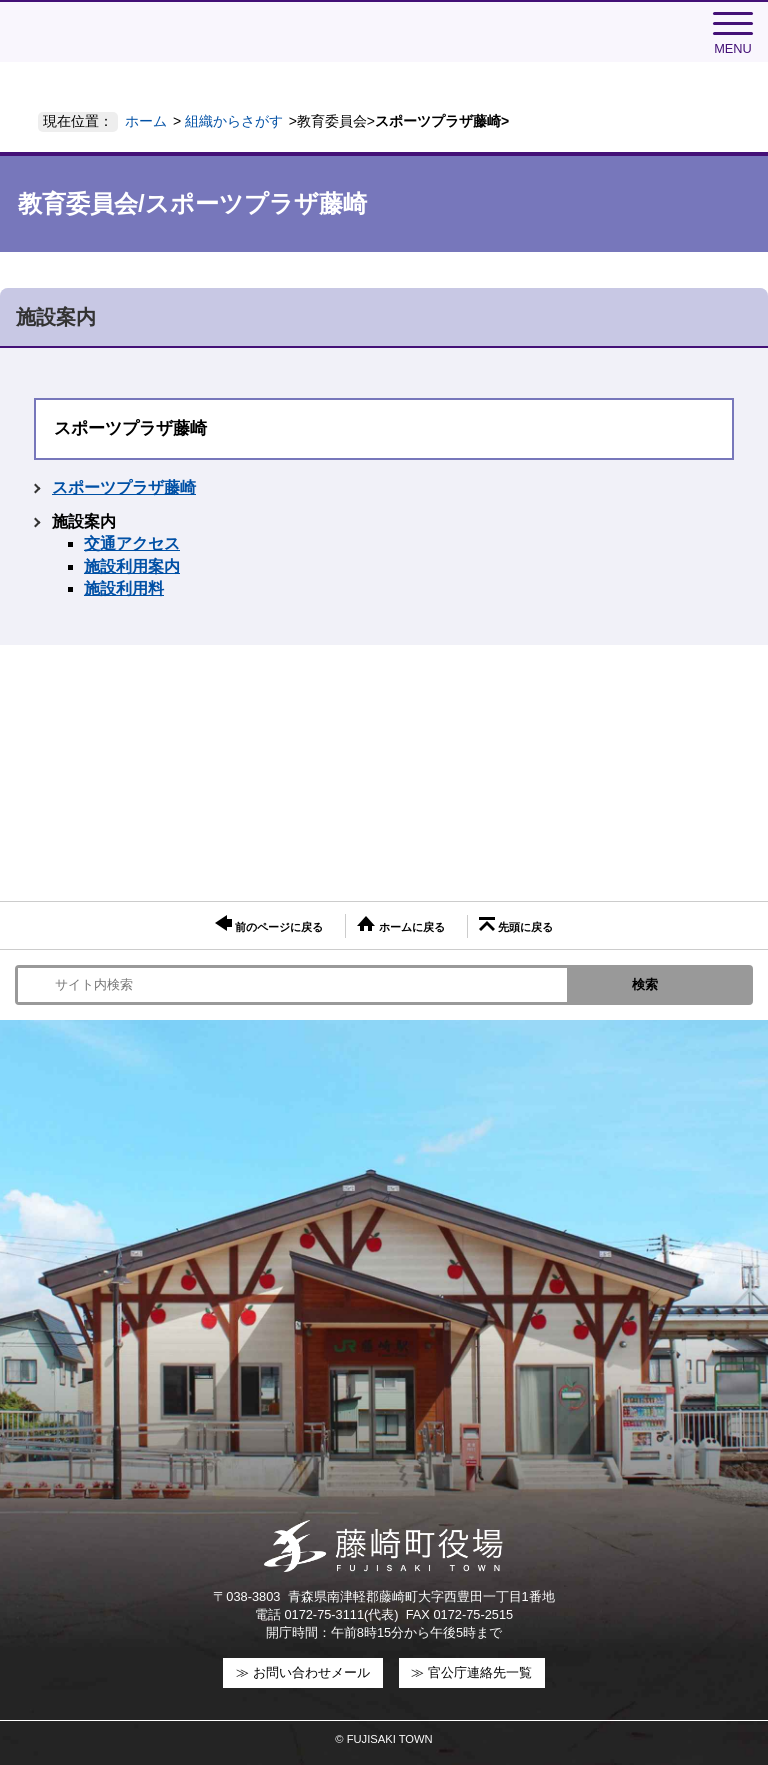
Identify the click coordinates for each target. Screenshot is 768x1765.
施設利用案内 (132, 566)
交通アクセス (132, 543)
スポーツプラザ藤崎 (124, 487)
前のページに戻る (269, 924)
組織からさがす (234, 121)
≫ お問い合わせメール (303, 1672)
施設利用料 (124, 588)
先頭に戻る (516, 925)
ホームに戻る (400, 924)
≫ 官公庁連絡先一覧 (471, 1672)
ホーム (146, 121)
